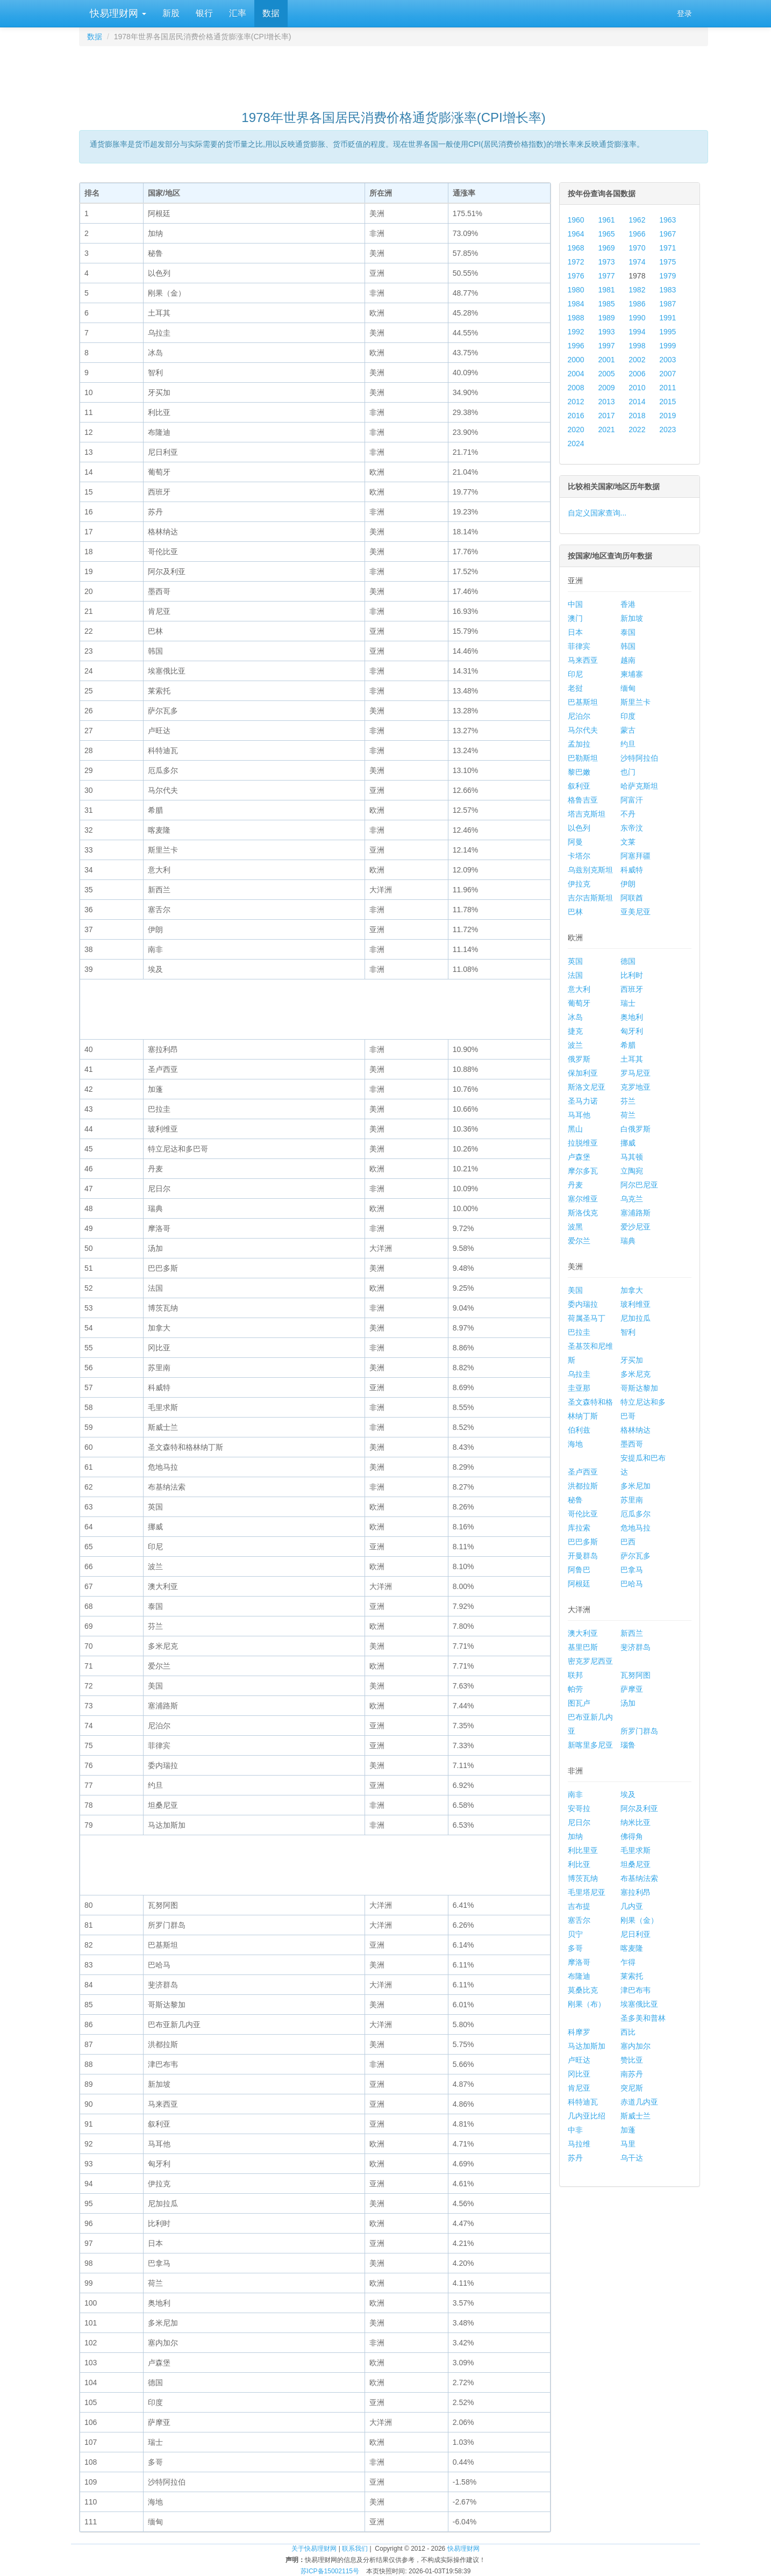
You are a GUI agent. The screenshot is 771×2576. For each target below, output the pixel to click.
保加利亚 (583, 1073)
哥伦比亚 (583, 1513)
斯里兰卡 (635, 702)
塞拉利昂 (635, 1892)
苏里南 (631, 1499)
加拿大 (631, 1290)
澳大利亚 (583, 1633)
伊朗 (628, 883)
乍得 (628, 1962)
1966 (637, 234)
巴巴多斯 (583, 1541)
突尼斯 (631, 2088)
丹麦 (575, 1184)
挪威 (628, 1143)
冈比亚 (579, 2074)
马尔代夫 (583, 730)
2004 (576, 373)
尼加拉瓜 (635, 1318)
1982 (637, 289)
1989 (606, 317)
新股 (171, 13)
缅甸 (628, 688)
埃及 (628, 1794)
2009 (606, 387)
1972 (576, 261)
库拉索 (579, 1527)
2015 (667, 401)
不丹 (628, 814)
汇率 (237, 13)
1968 (576, 248)
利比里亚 (583, 1850)
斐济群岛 (635, 1647)
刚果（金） (639, 1920)
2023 (667, 429)
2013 (606, 401)
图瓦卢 (579, 1703)
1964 (576, 234)
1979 (667, 275)
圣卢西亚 (583, 1472)
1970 (637, 248)
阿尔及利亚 (639, 1808)
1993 (606, 331)
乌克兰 (631, 1198)
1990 (637, 317)
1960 (576, 220)
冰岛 (575, 1017)
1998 (637, 345)
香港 (628, 604)
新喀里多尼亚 (590, 1745)
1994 (637, 331)
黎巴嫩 (579, 772)
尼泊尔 (579, 716)
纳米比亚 (635, 1822)
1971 (667, 248)
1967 (667, 234)
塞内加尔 (635, 2046)
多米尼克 (635, 1374)
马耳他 (579, 1115)
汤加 (628, 1703)
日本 (575, 632)
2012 (576, 401)
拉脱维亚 (583, 1143)
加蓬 (628, 2130)
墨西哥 (631, 1444)
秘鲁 (575, 1499)
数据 (271, 13)
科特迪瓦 (583, 2102)
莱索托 (631, 1976)
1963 (667, 220)
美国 (575, 1290)
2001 (606, 359)
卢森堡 (579, 1157)
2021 (606, 429)
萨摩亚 (631, 1689)
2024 (576, 443)
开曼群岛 (583, 1555)
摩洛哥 (579, 1962)
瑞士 (628, 1003)
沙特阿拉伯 (639, 758)
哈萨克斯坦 (639, 786)
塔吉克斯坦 (586, 814)
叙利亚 (579, 786)
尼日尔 (579, 1822)
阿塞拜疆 (635, 855)
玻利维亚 (635, 1304)
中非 (575, 2130)
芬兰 (628, 1101)
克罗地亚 (635, 1087)
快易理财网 (116, 13)
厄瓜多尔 (635, 1513)
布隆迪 (579, 1976)
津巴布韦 (635, 1990)
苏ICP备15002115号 (330, 2571)
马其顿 (631, 1157)
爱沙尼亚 (635, 1226)
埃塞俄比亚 (639, 2004)
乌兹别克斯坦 (590, 869)
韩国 (628, 646)
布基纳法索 (639, 1878)
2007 (667, 373)
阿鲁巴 (579, 1569)
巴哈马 (631, 1583)
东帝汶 (631, 828)
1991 (667, 317)
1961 (606, 220)
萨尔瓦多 (635, 1555)
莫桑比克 (583, 1990)
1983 (667, 289)
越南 (628, 660)
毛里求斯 (635, 1850)
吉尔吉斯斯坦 (590, 897)
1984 (576, 303)
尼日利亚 (635, 1934)
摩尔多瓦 (583, 1171)
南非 (575, 1794)
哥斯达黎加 (639, 1388)
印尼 (575, 674)
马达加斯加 (586, 2046)
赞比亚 (631, 2060)
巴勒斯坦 (583, 758)
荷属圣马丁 (586, 1318)
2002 (637, 359)
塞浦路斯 (635, 1212)
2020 (576, 429)
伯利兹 (579, 1430)
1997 (606, 345)
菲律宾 (579, 646)
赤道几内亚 (639, 2102)
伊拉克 (579, 883)
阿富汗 (631, 800)
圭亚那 (579, 1388)
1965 (606, 234)
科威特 (631, 869)
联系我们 (355, 2548)
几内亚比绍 (586, 2116)
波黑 (575, 1226)
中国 (575, 604)
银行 (204, 13)
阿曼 (575, 842)
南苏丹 (631, 2074)
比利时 (631, 975)
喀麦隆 (631, 1948)
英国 (575, 961)
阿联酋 (631, 897)
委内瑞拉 (583, 1304)
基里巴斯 (583, 1647)
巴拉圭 (579, 1332)
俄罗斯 (579, 1059)
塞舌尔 (579, 1920)
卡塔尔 (579, 855)
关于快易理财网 (314, 2548)
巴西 (628, 1541)
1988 (576, 317)
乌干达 (631, 2157)
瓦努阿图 (635, 1675)
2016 (576, 415)
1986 (637, 303)
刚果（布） (586, 2004)
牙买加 (631, 1360)
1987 (667, 303)
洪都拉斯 (583, 1486)
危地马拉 (635, 1527)
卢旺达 (579, 2060)
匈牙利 (631, 1031)
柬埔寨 (631, 674)
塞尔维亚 (583, 1198)
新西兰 (631, 1633)
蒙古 (628, 730)
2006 (637, 373)
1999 (667, 345)
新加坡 (631, 618)
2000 (576, 359)
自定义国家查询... (597, 513)
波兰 (575, 1045)
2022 (637, 429)
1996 (576, 345)
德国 (628, 961)
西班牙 (631, 989)
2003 (667, 359)
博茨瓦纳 (583, 1878)
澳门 (575, 618)
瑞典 (628, 1240)
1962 (637, 220)
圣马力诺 (583, 1101)
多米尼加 (635, 1486)
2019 (667, 415)
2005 (606, 373)
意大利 (579, 989)
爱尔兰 (579, 1240)
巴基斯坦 (583, 702)
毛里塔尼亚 (586, 1892)
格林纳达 (635, 1430)
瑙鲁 (628, 1745)
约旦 (628, 744)
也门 (628, 772)
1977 (606, 275)
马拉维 (579, 2143)
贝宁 (575, 1934)
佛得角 (631, 1836)
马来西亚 (583, 660)
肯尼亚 (579, 2088)
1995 (667, 331)
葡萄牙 (579, 1003)
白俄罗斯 (635, 1129)
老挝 (575, 688)
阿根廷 (579, 1583)
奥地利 (631, 1017)
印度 (628, 716)
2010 (637, 387)
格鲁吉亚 (583, 800)
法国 (575, 975)
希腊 (628, 1045)
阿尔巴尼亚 (639, 1184)
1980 (576, 289)
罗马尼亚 (635, 1073)
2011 (667, 387)
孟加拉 (579, 744)
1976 (576, 275)
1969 (606, 248)
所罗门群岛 (639, 1731)
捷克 (575, 1031)
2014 (637, 401)
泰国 (628, 632)
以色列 (579, 828)
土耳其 (631, 1059)
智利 (628, 1332)
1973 (606, 261)
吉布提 (579, 1906)
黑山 (575, 1129)
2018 (637, 415)
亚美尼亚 (635, 911)
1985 (606, 303)
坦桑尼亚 (635, 1864)
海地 (575, 1444)
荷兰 (628, 1115)
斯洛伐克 (583, 1212)
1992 (576, 331)
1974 (637, 261)
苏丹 (575, 2157)
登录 (684, 13)
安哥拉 (579, 1808)
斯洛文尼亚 (586, 1087)
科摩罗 (579, 2032)
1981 (606, 289)
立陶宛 (631, 1171)
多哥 (575, 1948)
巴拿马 (631, 1569)
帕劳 (575, 1689)
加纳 (575, 1836)
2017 (606, 415)
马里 (628, 2143)
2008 (576, 387)
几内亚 (631, 1906)
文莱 (628, 842)
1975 (667, 261)
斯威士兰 (635, 2116)
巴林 (575, 911)
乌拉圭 (579, 1374)
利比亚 (579, 1864)
